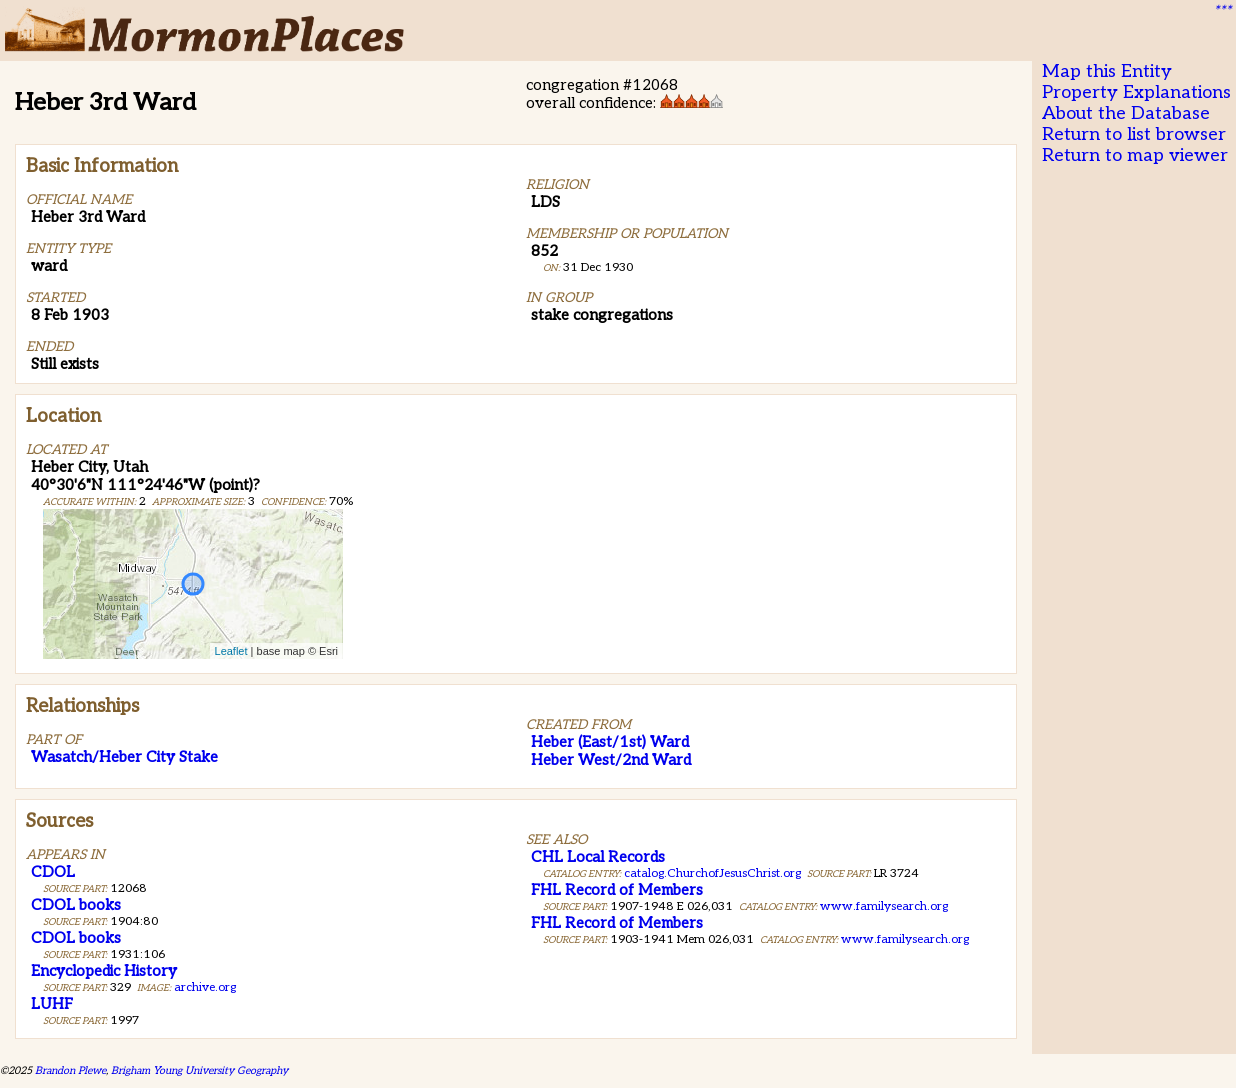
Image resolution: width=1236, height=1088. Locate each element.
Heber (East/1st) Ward (610, 742)
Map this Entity (1107, 71)
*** (1222, 11)
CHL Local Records (598, 857)
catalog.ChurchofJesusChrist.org (712, 873)
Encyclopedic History (104, 971)
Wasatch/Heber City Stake (124, 757)
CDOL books (76, 905)
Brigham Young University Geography (199, 1070)
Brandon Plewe (70, 1070)
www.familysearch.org (884, 906)
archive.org (205, 987)
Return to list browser (1134, 134)
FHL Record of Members (617, 890)
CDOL (53, 872)
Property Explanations (1136, 92)
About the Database (1126, 113)
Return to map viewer (1135, 155)
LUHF (52, 1004)
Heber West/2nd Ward (611, 760)
